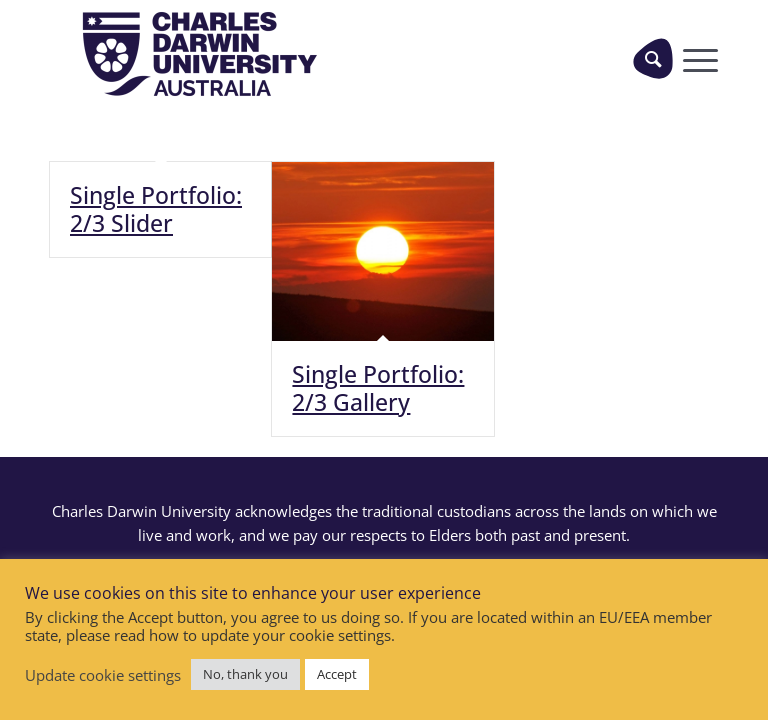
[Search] (653, 58)
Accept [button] (337, 674)
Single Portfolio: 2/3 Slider (156, 209)
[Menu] (695, 58)
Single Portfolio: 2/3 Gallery (378, 388)
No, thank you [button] (245, 674)
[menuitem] (645, 58)
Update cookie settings (103, 675)
